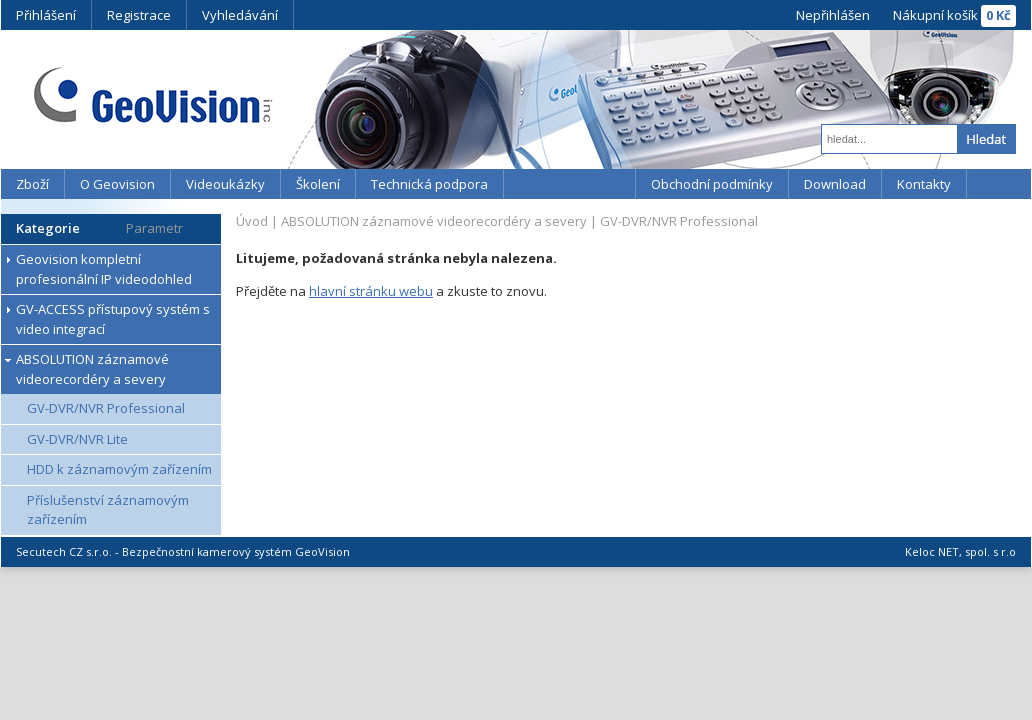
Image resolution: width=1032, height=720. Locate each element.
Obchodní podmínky (712, 184)
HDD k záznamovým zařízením (119, 469)
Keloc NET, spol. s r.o (960, 551)
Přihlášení (46, 15)
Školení (318, 184)
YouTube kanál (569, 184)
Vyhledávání (240, 15)
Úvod (252, 221)
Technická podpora (429, 184)
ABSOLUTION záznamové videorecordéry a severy (92, 369)
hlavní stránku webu (371, 291)
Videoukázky (225, 184)
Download (835, 184)
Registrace (139, 15)
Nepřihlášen (833, 15)
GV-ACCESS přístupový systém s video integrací (113, 319)
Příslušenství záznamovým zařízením (108, 510)
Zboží (32, 184)
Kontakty (924, 184)
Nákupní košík (935, 15)
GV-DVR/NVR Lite (77, 439)
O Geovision (117, 184)
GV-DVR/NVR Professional (106, 408)
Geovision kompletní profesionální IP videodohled (104, 269)
